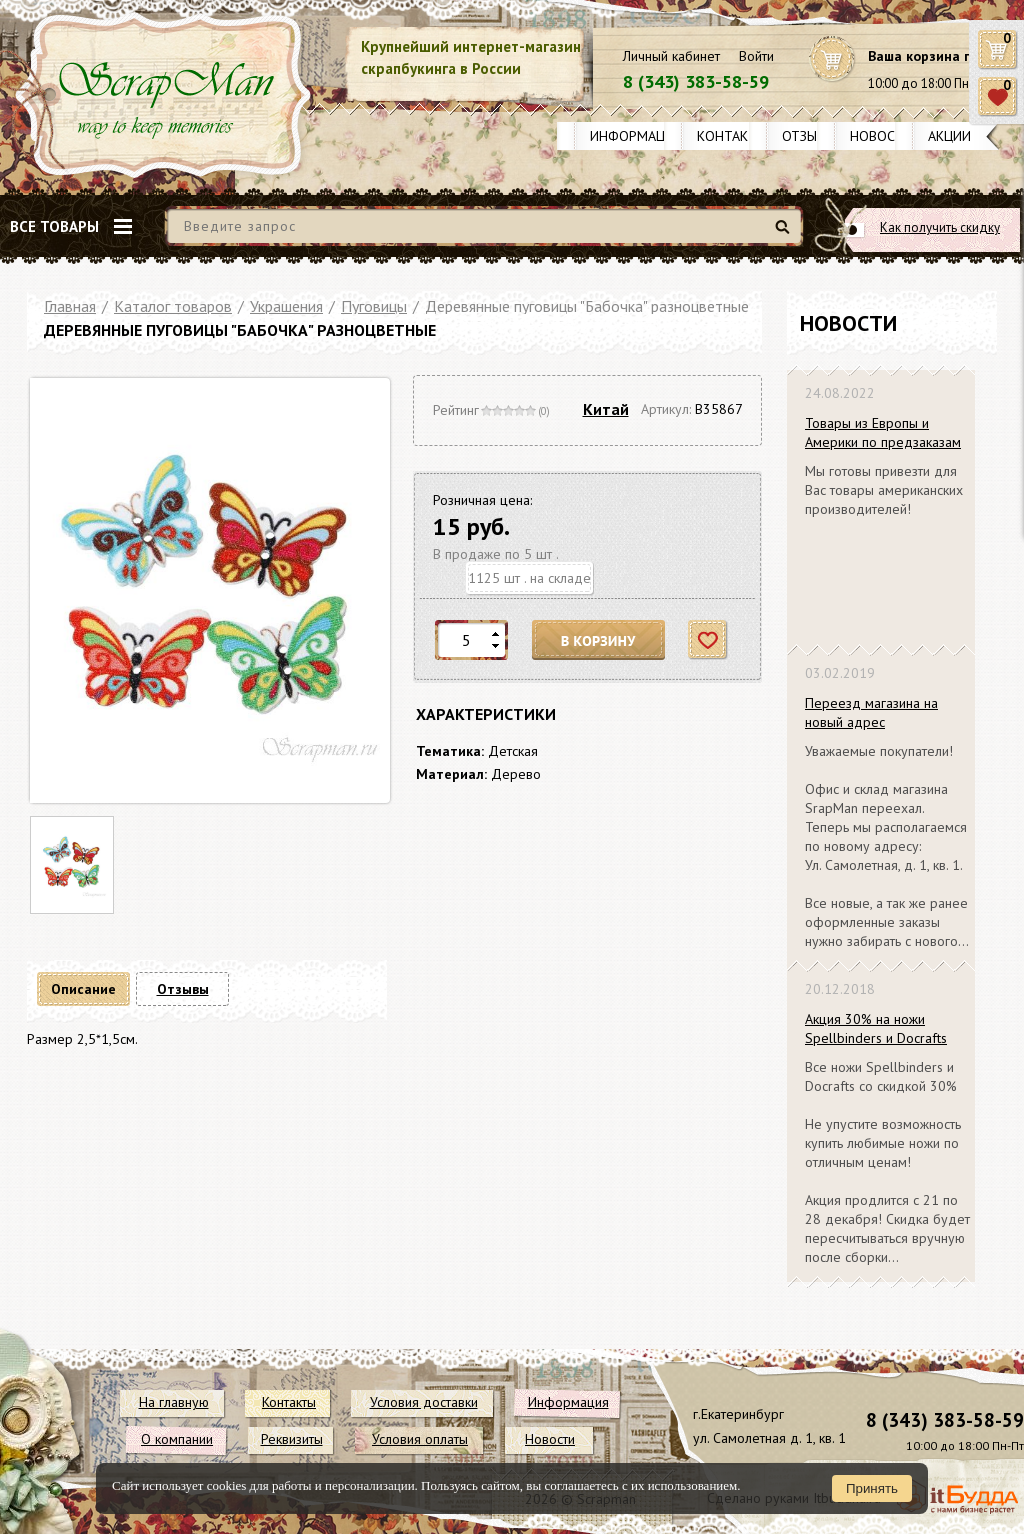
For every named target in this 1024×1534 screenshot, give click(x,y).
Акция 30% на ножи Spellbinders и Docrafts (876, 1028)
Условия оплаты (420, 1439)
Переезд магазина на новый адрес (871, 712)
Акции (949, 136)
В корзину (599, 640)
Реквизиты (292, 1439)
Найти (785, 234)
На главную (174, 1402)
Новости (881, 136)
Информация (636, 136)
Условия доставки (424, 1402)
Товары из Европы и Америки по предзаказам (883, 432)
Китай (606, 409)
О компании (177, 1439)
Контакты (732, 136)
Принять (872, 1488)
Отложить (708, 640)
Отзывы (808, 136)
